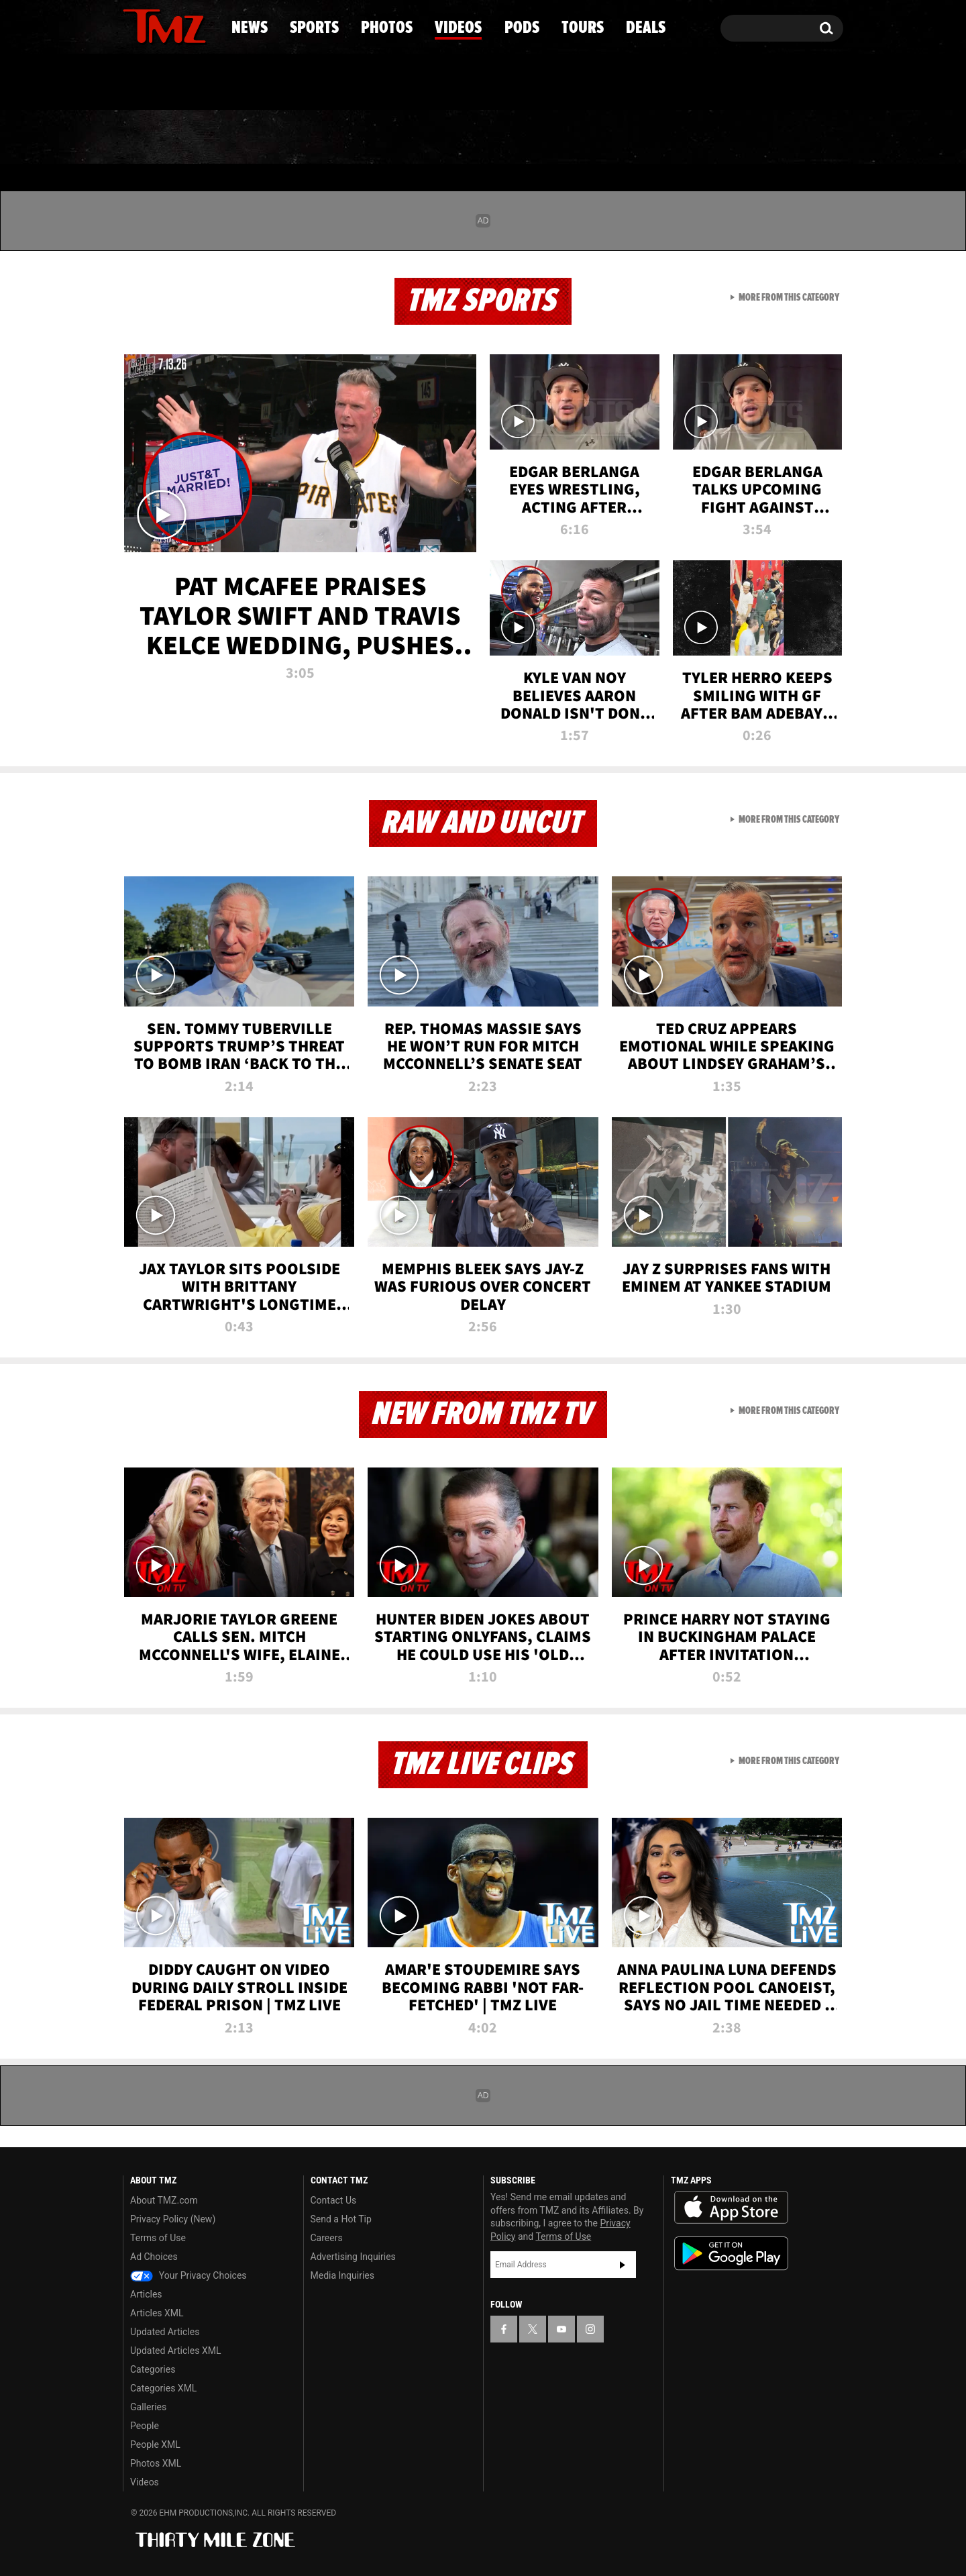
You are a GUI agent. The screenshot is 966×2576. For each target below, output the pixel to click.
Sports (258, 137)
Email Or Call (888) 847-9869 (277, 83)
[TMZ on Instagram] (202, 25)
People (144, 2425)
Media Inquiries (342, 2275)
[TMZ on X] (154, 25)
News (155, 137)
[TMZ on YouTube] (561, 2329)
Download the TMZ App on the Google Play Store (731, 2253)
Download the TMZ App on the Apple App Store (731, 2207)
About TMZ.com (164, 2200)
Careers (327, 2237)
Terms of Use (158, 2237)
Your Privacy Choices (188, 2275)
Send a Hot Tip (341, 2219)
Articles (146, 2294)
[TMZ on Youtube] (177, 25)
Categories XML (163, 2388)
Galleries (148, 2407)
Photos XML (155, 2463)
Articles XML (157, 2313)
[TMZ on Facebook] (134, 25)
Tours (684, 137)
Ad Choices (154, 2256)
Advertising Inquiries (353, 2256)
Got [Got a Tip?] (165, 82)
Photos (374, 137)
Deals (785, 137)
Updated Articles (164, 2331)
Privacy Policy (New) (172, 2219)
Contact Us (334, 2200)
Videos (486, 137)
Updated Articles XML (175, 2350)
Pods (587, 137)
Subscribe (622, 2264)
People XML (155, 2444)
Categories (152, 2369)
